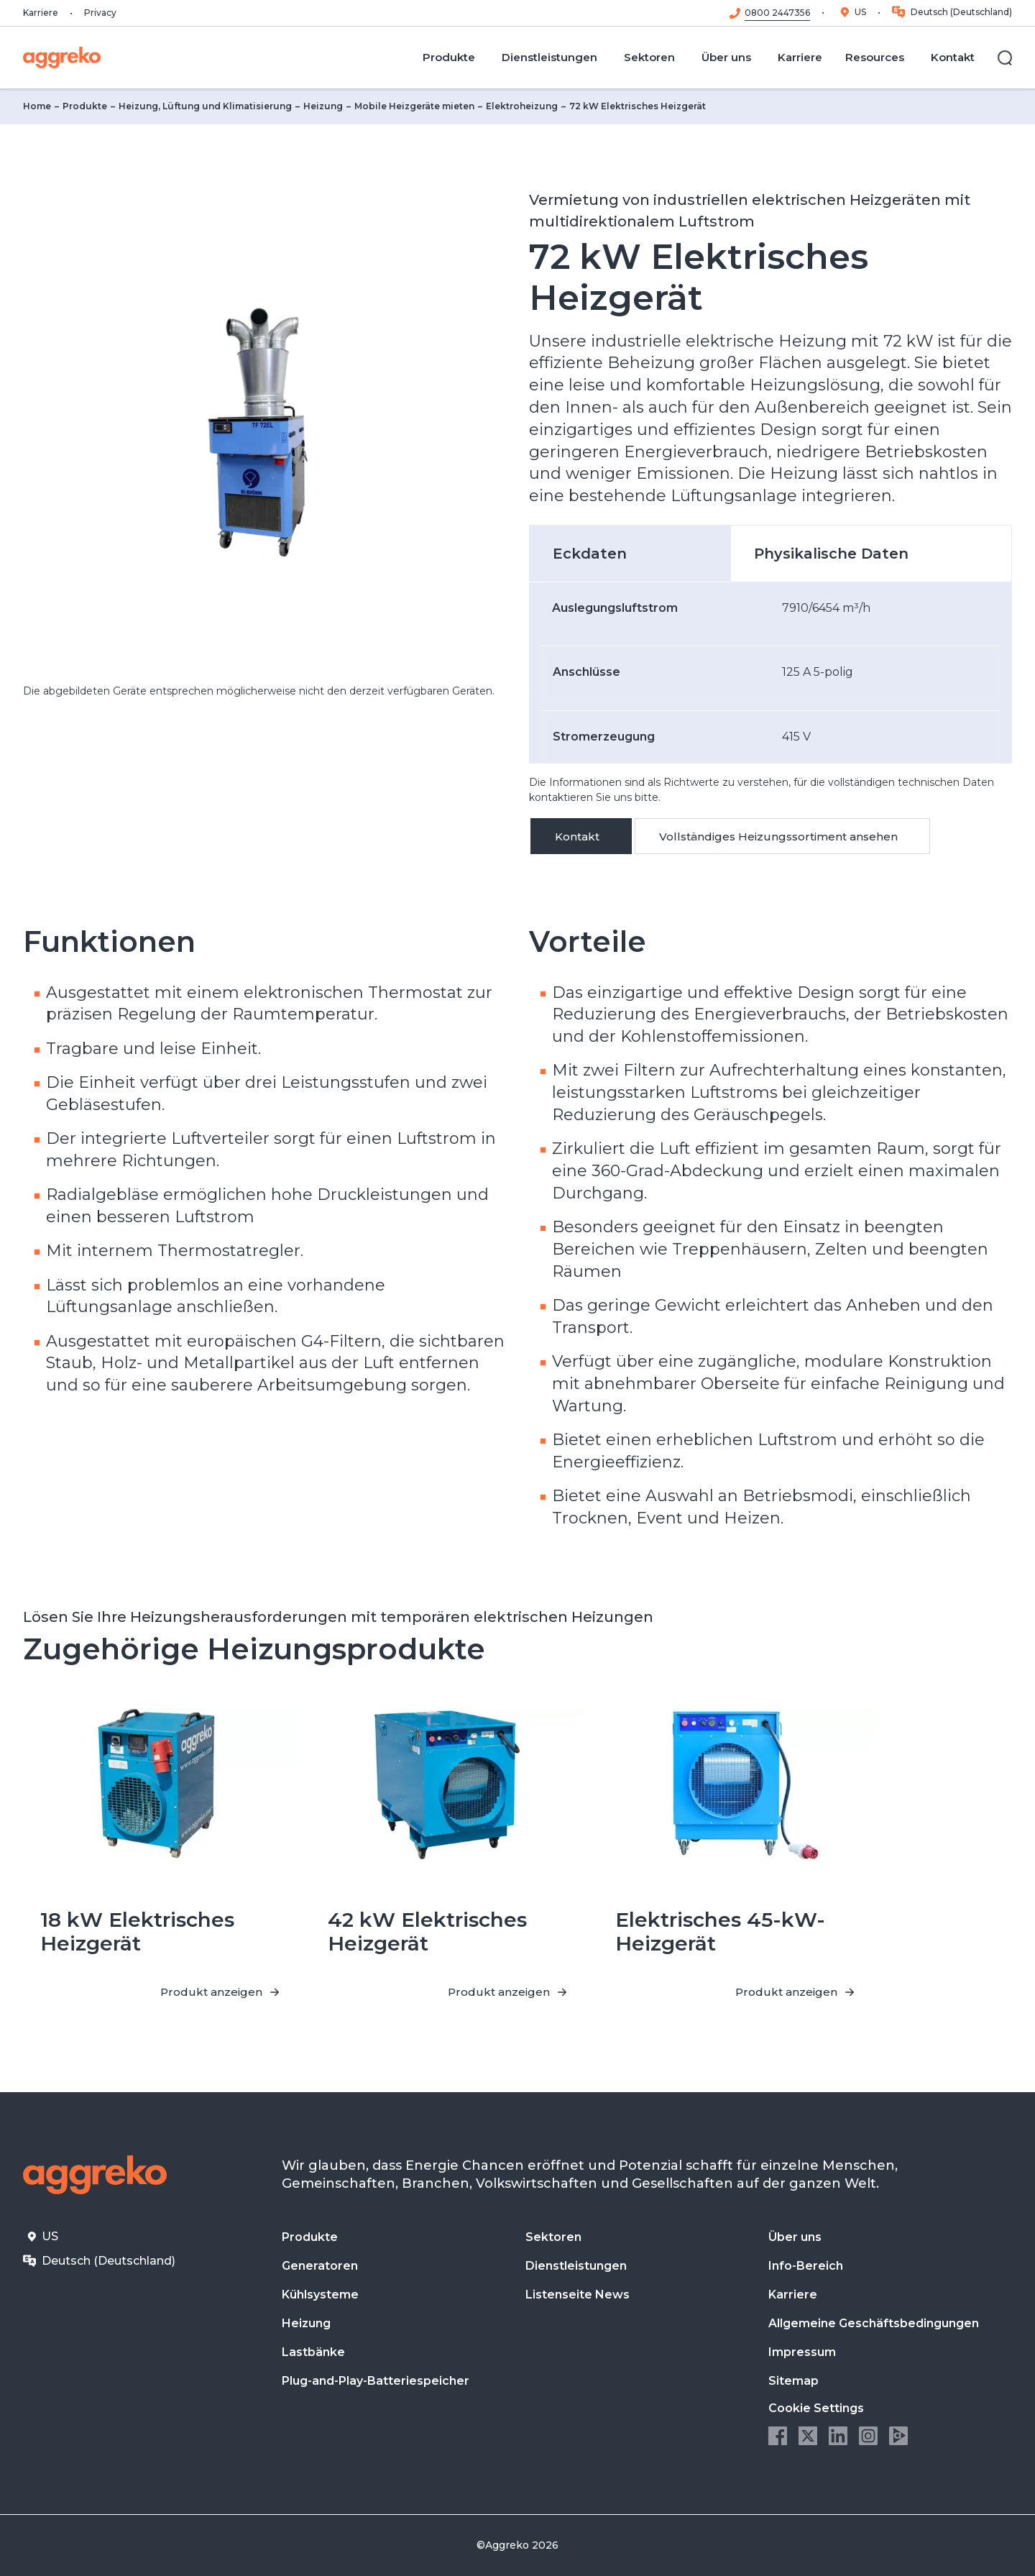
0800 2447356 (777, 13)
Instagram (868, 2435)
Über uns (795, 2237)
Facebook (777, 2435)
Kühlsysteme (320, 2294)
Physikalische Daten (831, 553)
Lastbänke (313, 2352)
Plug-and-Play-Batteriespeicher (375, 2381)
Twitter (808, 2435)
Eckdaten (590, 553)
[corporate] (62, 57)
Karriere (40, 13)
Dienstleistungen (576, 2266)
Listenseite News (577, 2294)
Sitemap (793, 2381)
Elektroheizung (522, 106)
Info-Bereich (805, 2266)
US (860, 11)
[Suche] (1005, 57)
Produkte (85, 106)
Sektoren (553, 2237)
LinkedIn (838, 2435)
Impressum (802, 2352)
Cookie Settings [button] (816, 2408)
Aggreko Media (898, 2435)
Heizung (323, 106)
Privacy (100, 13)
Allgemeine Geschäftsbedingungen (873, 2323)
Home (37, 106)
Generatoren (320, 2266)
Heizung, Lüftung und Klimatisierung (205, 106)
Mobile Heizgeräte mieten (414, 106)
